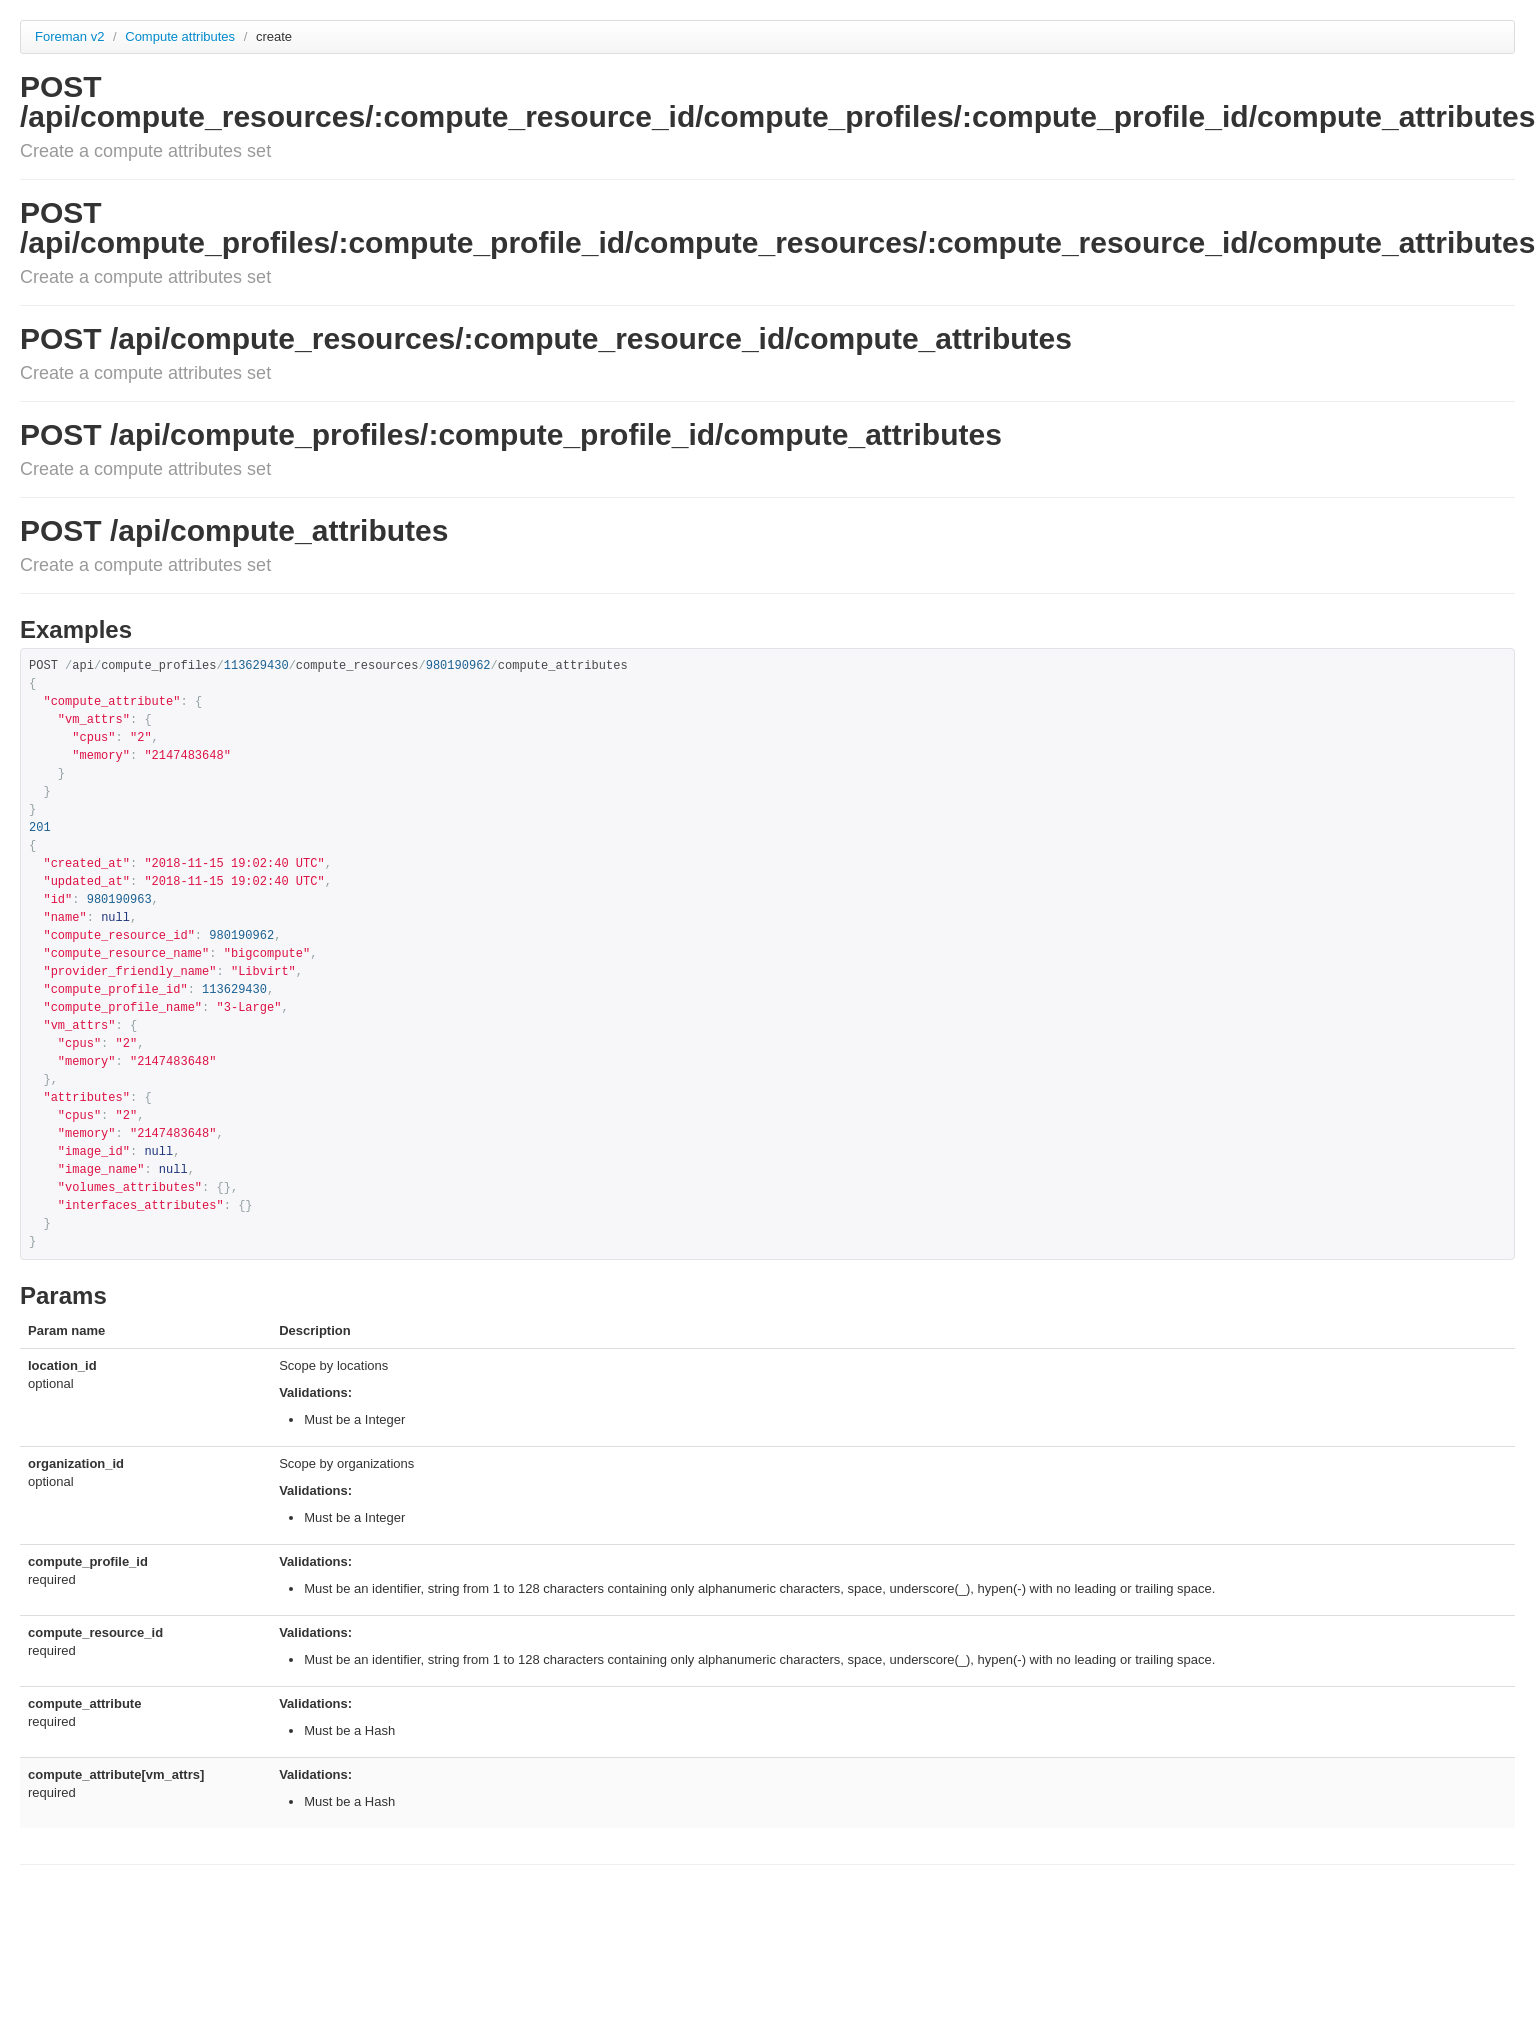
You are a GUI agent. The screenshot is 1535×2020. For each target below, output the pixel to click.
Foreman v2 (69, 36)
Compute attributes (181, 36)
